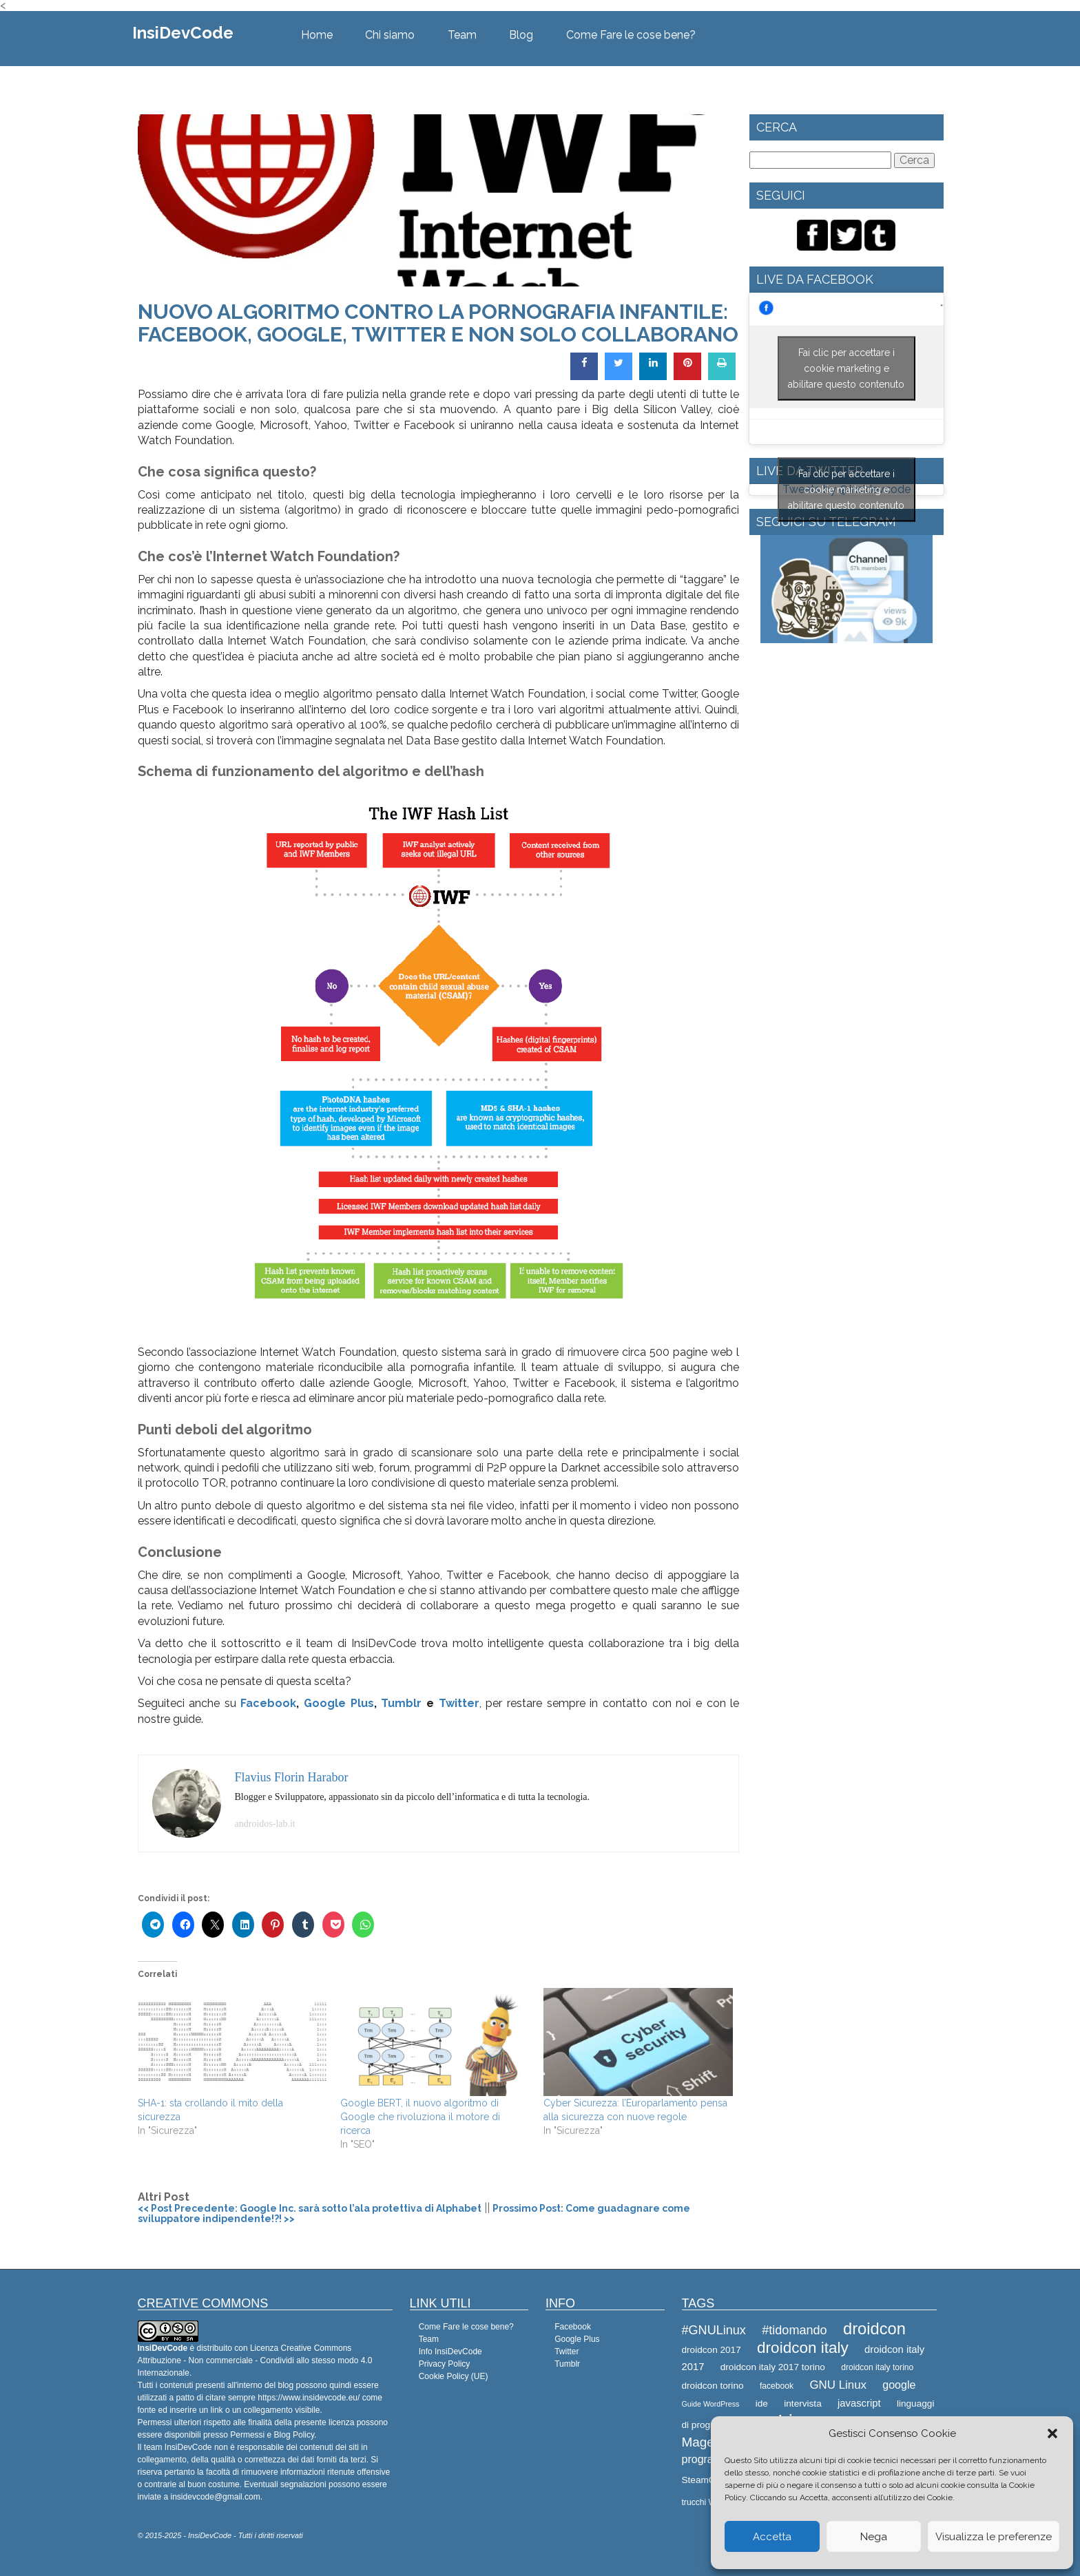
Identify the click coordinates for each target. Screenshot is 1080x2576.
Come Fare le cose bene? (631, 34)
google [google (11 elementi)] (898, 2385)
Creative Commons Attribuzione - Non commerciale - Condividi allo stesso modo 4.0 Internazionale (255, 2360)
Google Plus (339, 1703)
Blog (521, 34)
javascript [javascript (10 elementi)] (859, 2403)
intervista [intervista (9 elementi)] (802, 2403)
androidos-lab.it (265, 1824)
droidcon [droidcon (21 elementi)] (874, 2329)
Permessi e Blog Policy (272, 2435)
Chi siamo (390, 34)
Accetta (772, 2537)
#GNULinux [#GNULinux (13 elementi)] (714, 2330)
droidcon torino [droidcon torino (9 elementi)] (713, 2385)
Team (462, 34)
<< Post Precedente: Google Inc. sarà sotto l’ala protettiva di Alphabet (309, 2208)
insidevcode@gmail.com (215, 2497)
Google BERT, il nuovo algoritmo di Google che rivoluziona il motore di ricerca (420, 2116)
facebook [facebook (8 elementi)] (776, 2386)
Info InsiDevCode (450, 2351)
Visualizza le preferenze (993, 2537)
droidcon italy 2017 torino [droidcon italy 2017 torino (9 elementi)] (772, 2367)
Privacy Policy (444, 2364)
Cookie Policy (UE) (453, 2376)
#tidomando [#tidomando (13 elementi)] (794, 2330)
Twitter (459, 1703)
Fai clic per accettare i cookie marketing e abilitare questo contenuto (846, 368)
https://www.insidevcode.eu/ (309, 2397)
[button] (1052, 2433)
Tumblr (401, 1703)
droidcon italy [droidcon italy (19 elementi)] (803, 2347)
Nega (873, 2537)
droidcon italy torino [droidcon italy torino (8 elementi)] (877, 2367)
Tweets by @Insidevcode (846, 489)
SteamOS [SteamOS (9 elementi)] (702, 2480)
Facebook (268, 1703)
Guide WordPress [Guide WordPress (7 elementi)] (711, 2404)
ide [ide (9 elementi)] (762, 2403)
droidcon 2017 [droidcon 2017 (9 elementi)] (711, 2350)
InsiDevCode (182, 33)
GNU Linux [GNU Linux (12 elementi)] (837, 2384)
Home (317, 34)
